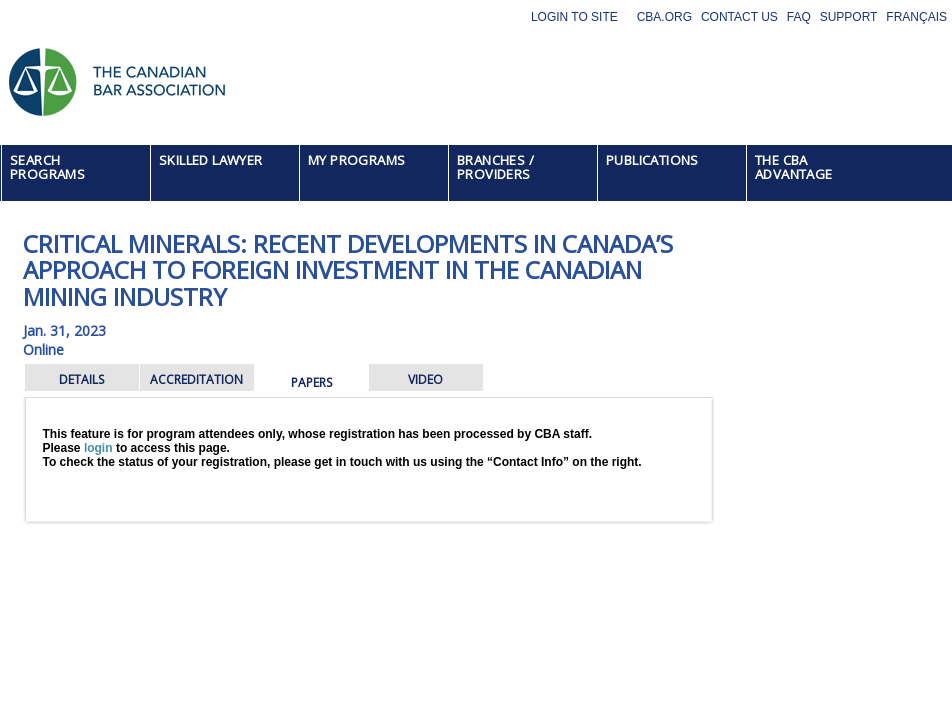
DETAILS (81, 379)
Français (916, 17)
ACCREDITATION (196, 379)
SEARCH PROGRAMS (47, 167)
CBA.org (664, 17)
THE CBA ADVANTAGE (794, 167)
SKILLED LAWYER (211, 160)
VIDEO (425, 379)
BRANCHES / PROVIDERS (495, 167)
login (98, 448)
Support (849, 17)
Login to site (574, 17)
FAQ (799, 17)
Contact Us (739, 17)
